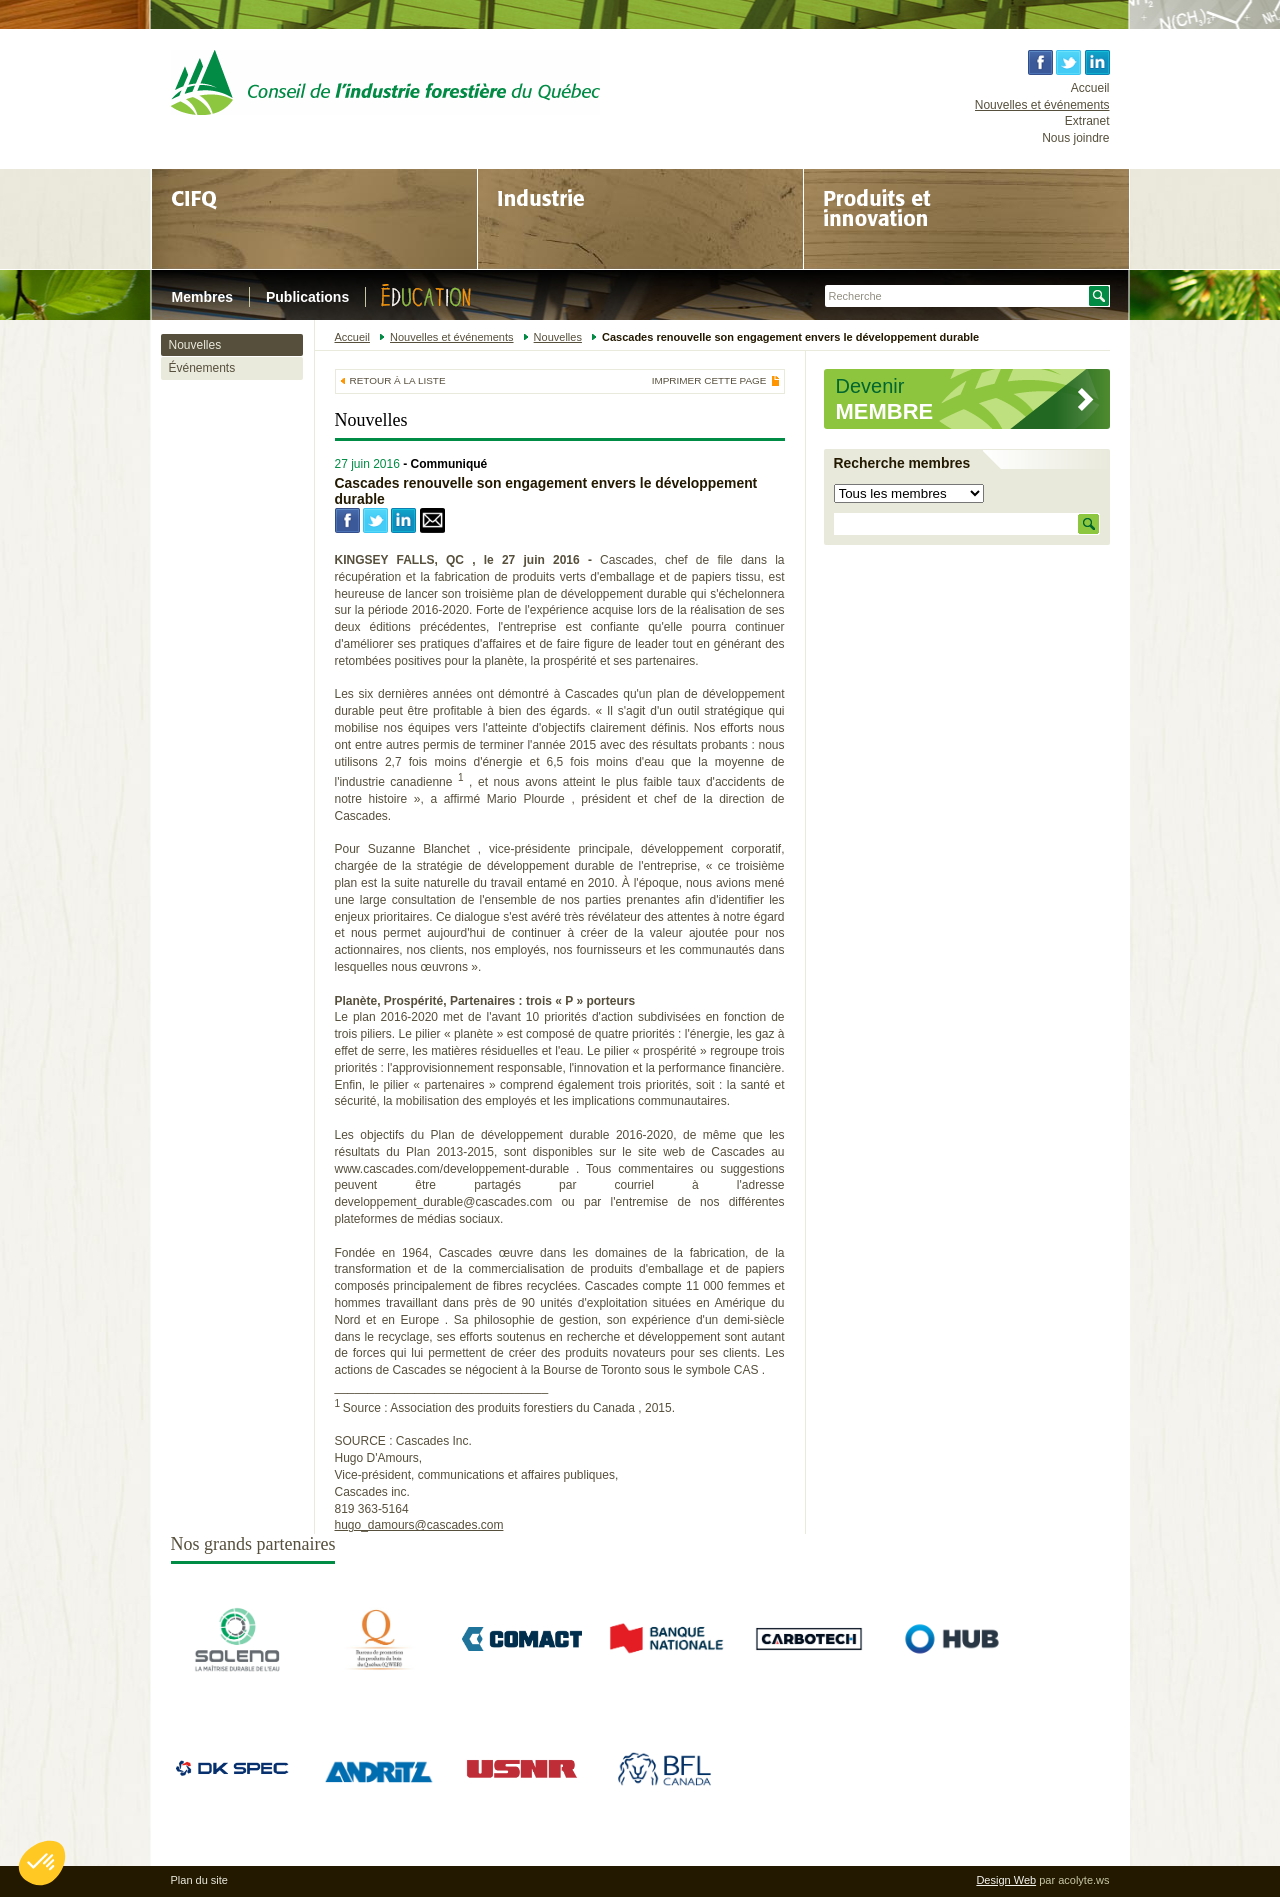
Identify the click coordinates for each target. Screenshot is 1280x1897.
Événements (202, 368)
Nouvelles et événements (1042, 105)
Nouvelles (195, 345)
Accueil (1090, 88)
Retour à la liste (398, 380)
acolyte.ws (1083, 1880)
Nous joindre (1075, 138)
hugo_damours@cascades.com (419, 1525)
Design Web (1006, 1880)
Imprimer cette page (709, 381)
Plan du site (199, 1880)
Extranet (1087, 121)
